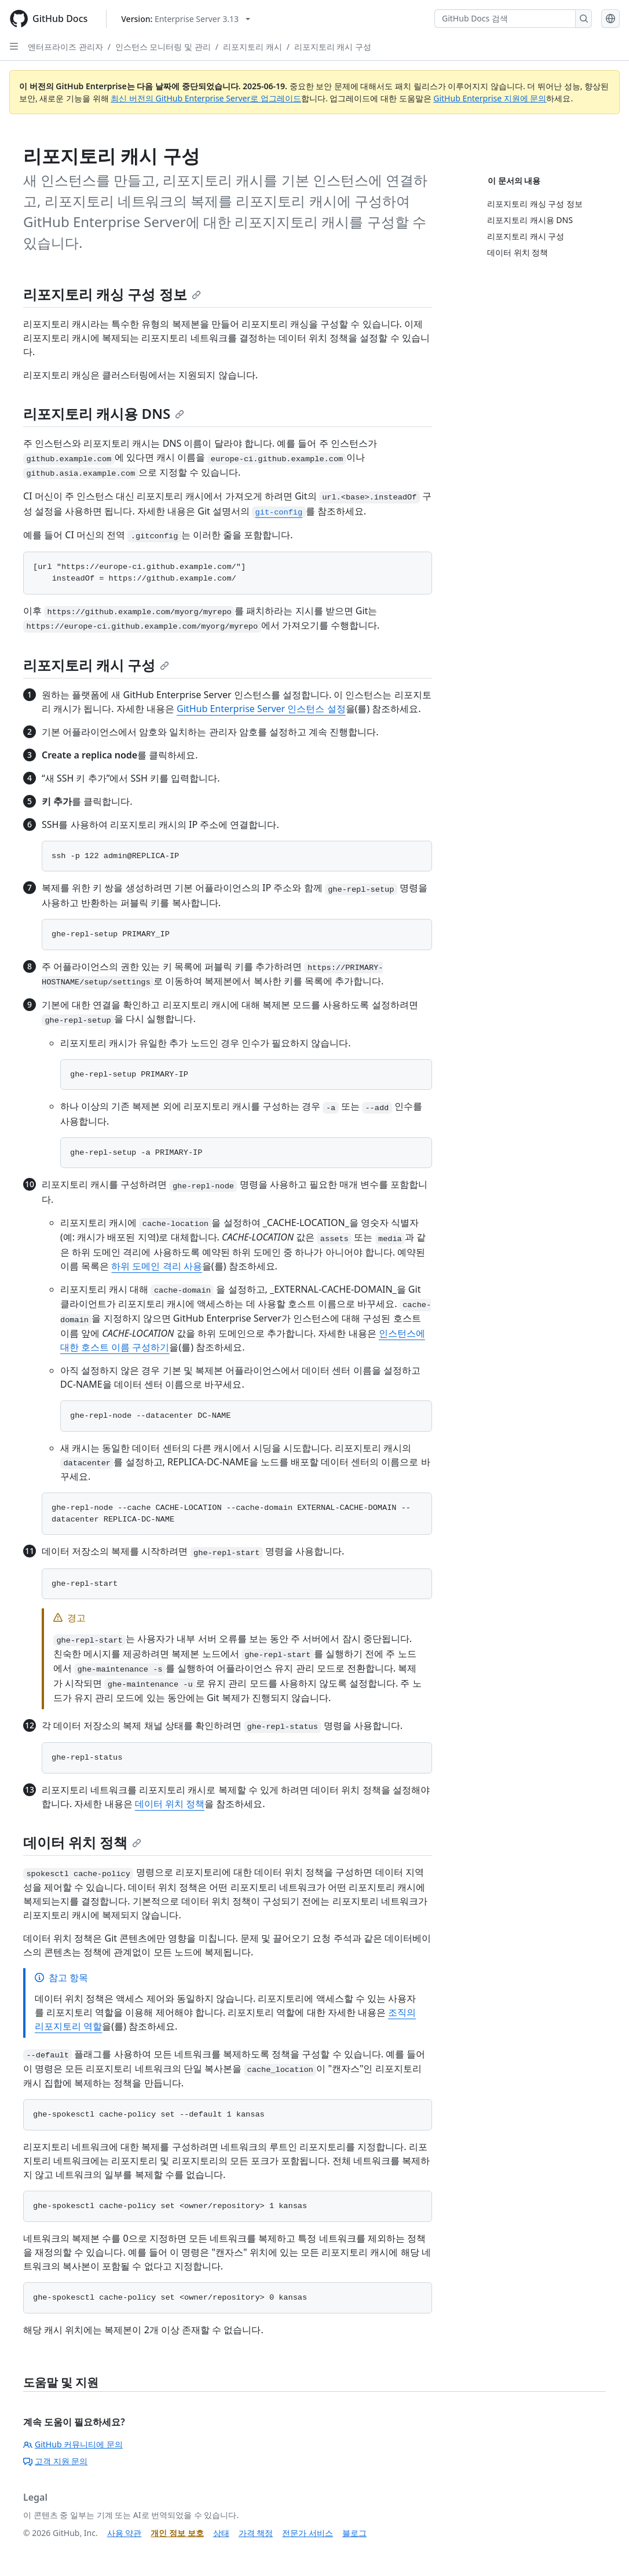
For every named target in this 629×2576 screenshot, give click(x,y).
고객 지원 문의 (55, 2460)
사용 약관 (124, 2532)
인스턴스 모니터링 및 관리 (163, 46)
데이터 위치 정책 (169, 1803)
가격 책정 (256, 2532)
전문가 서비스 (307, 2532)
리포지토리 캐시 (252, 46)
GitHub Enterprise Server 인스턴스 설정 (261, 708)
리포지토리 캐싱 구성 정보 (112, 294)
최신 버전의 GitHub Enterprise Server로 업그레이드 (206, 98)
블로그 (354, 2532)
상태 (221, 2532)
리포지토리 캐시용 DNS (103, 413)
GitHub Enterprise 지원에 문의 (489, 98)
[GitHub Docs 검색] (505, 18)
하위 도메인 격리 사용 (156, 1266)
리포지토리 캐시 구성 (332, 46)
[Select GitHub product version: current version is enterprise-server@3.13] (185, 19)
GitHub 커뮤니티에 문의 (73, 2444)
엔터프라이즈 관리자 (65, 46)
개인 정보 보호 (177, 2532)
